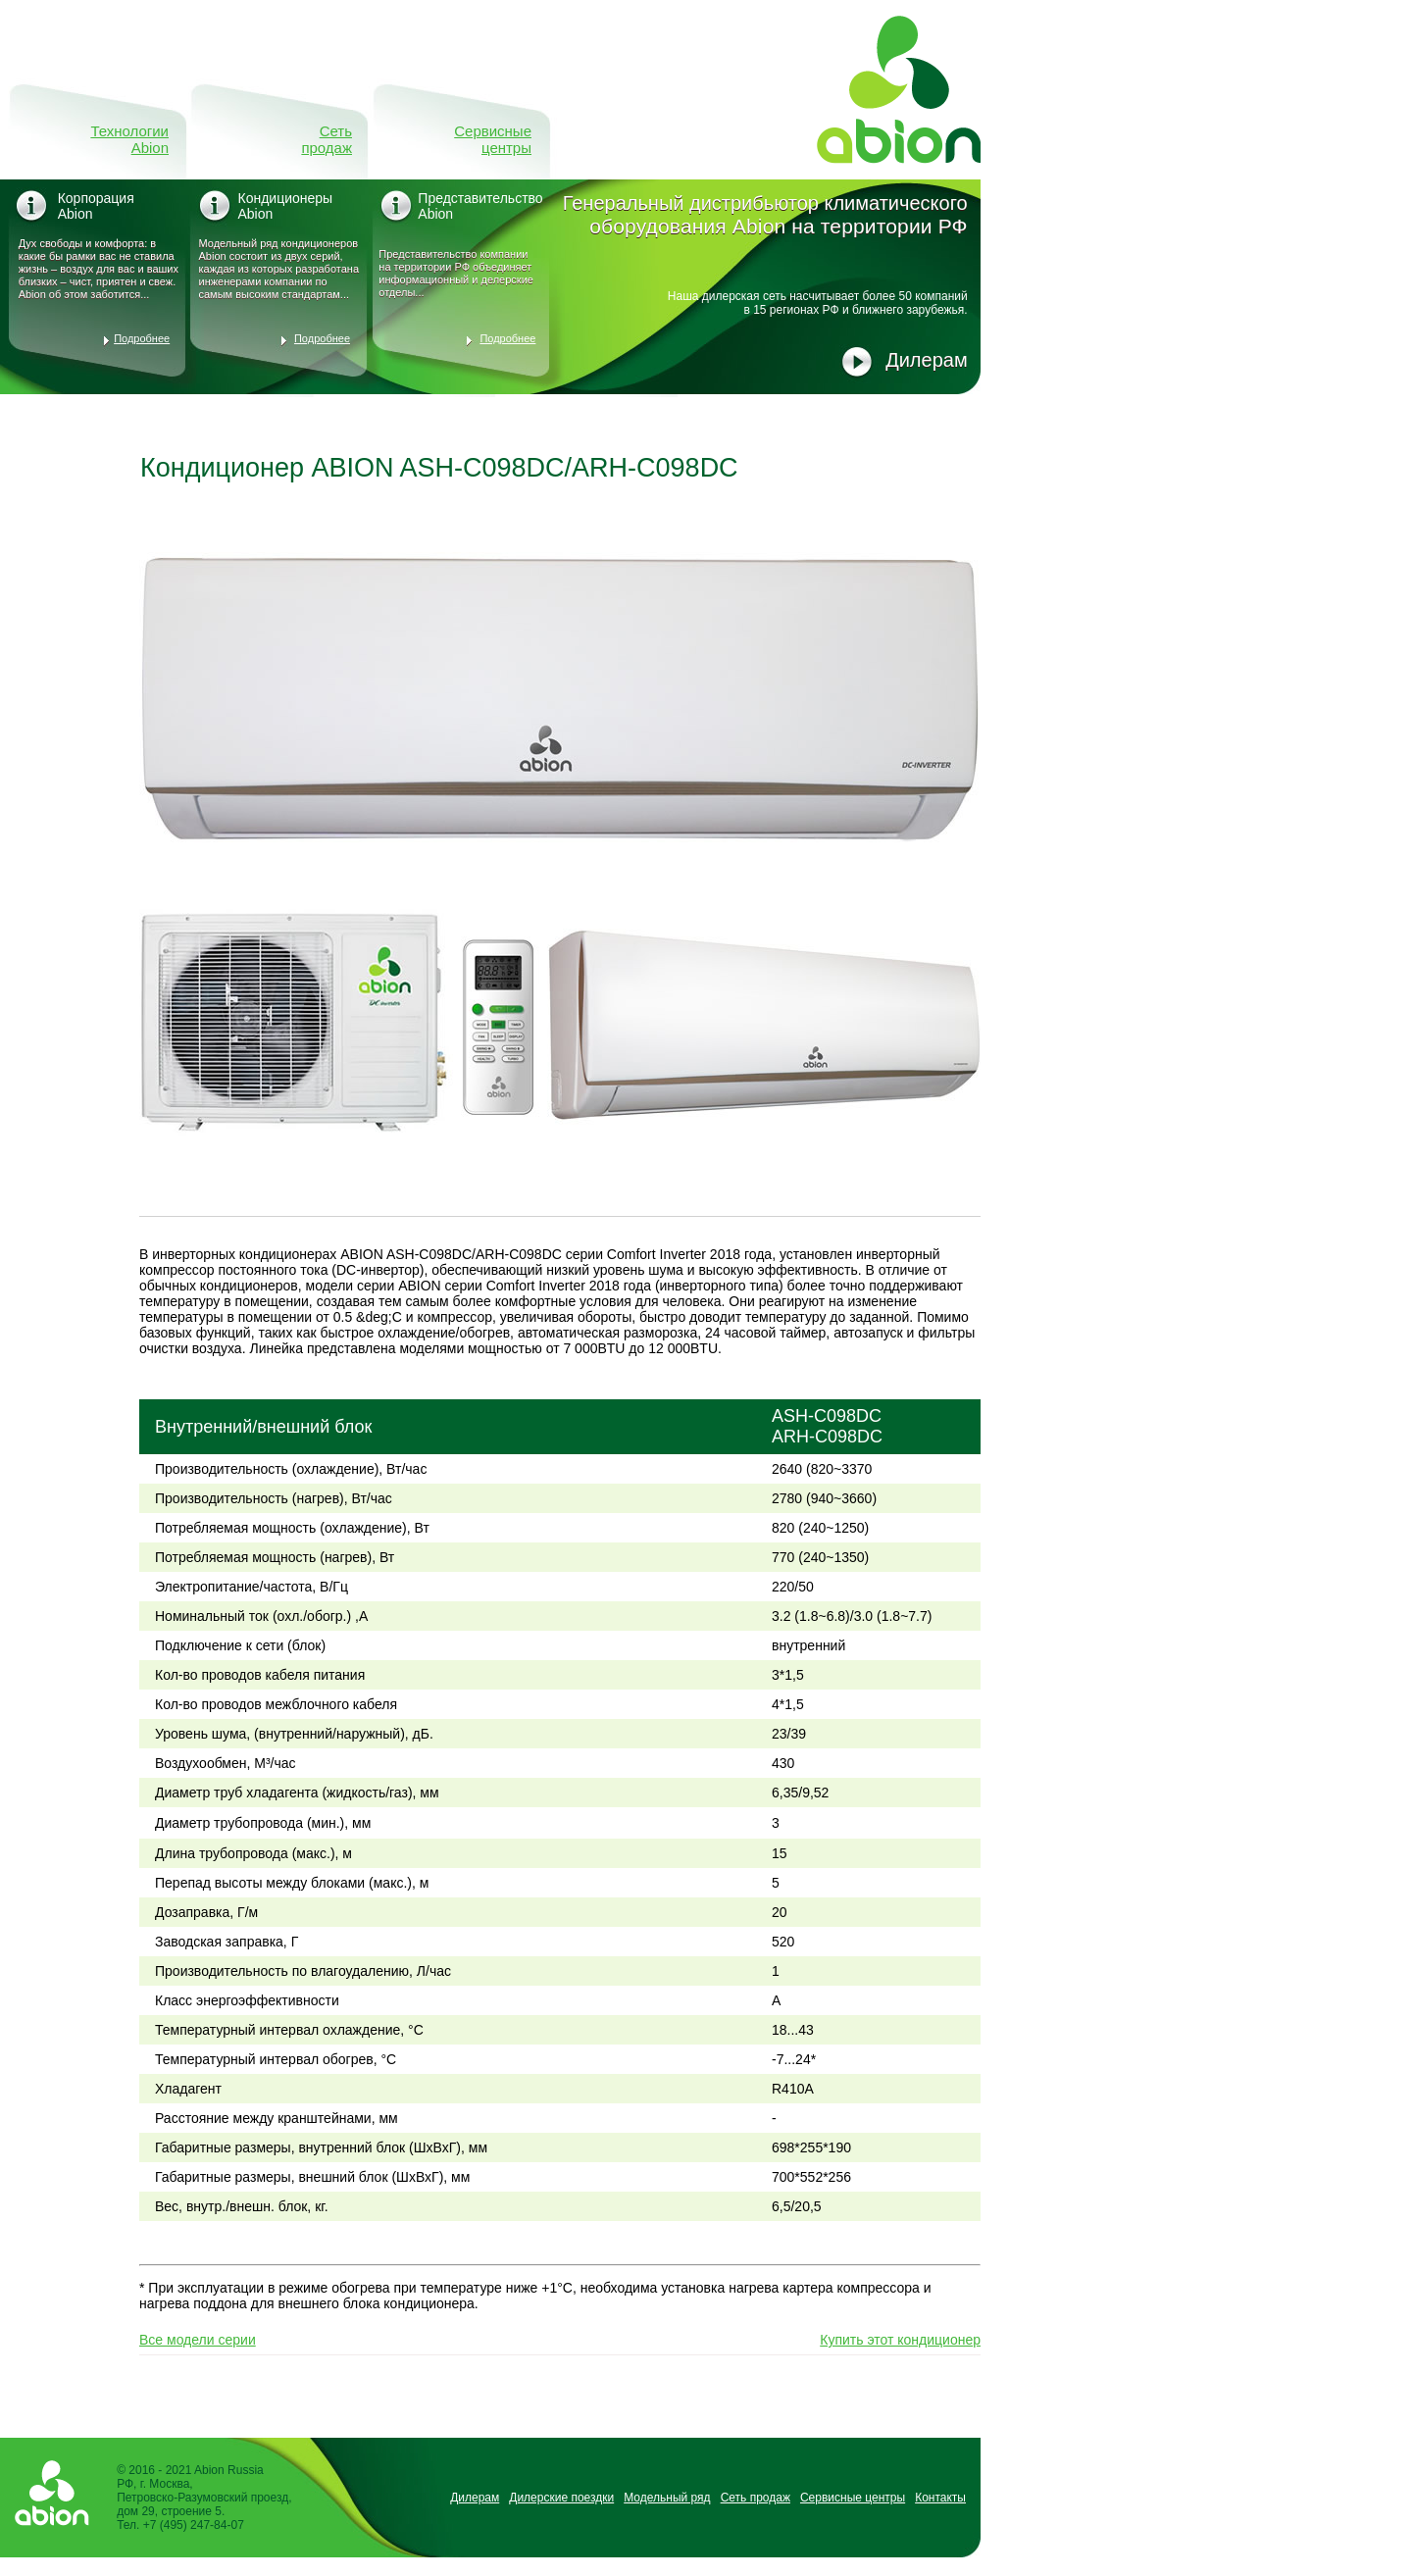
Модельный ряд (667, 2497)
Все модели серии (197, 2340)
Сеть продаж (326, 139)
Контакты (940, 2497)
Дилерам (926, 360)
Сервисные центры (492, 139)
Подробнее (142, 338)
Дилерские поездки (561, 2497)
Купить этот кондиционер (900, 2340)
